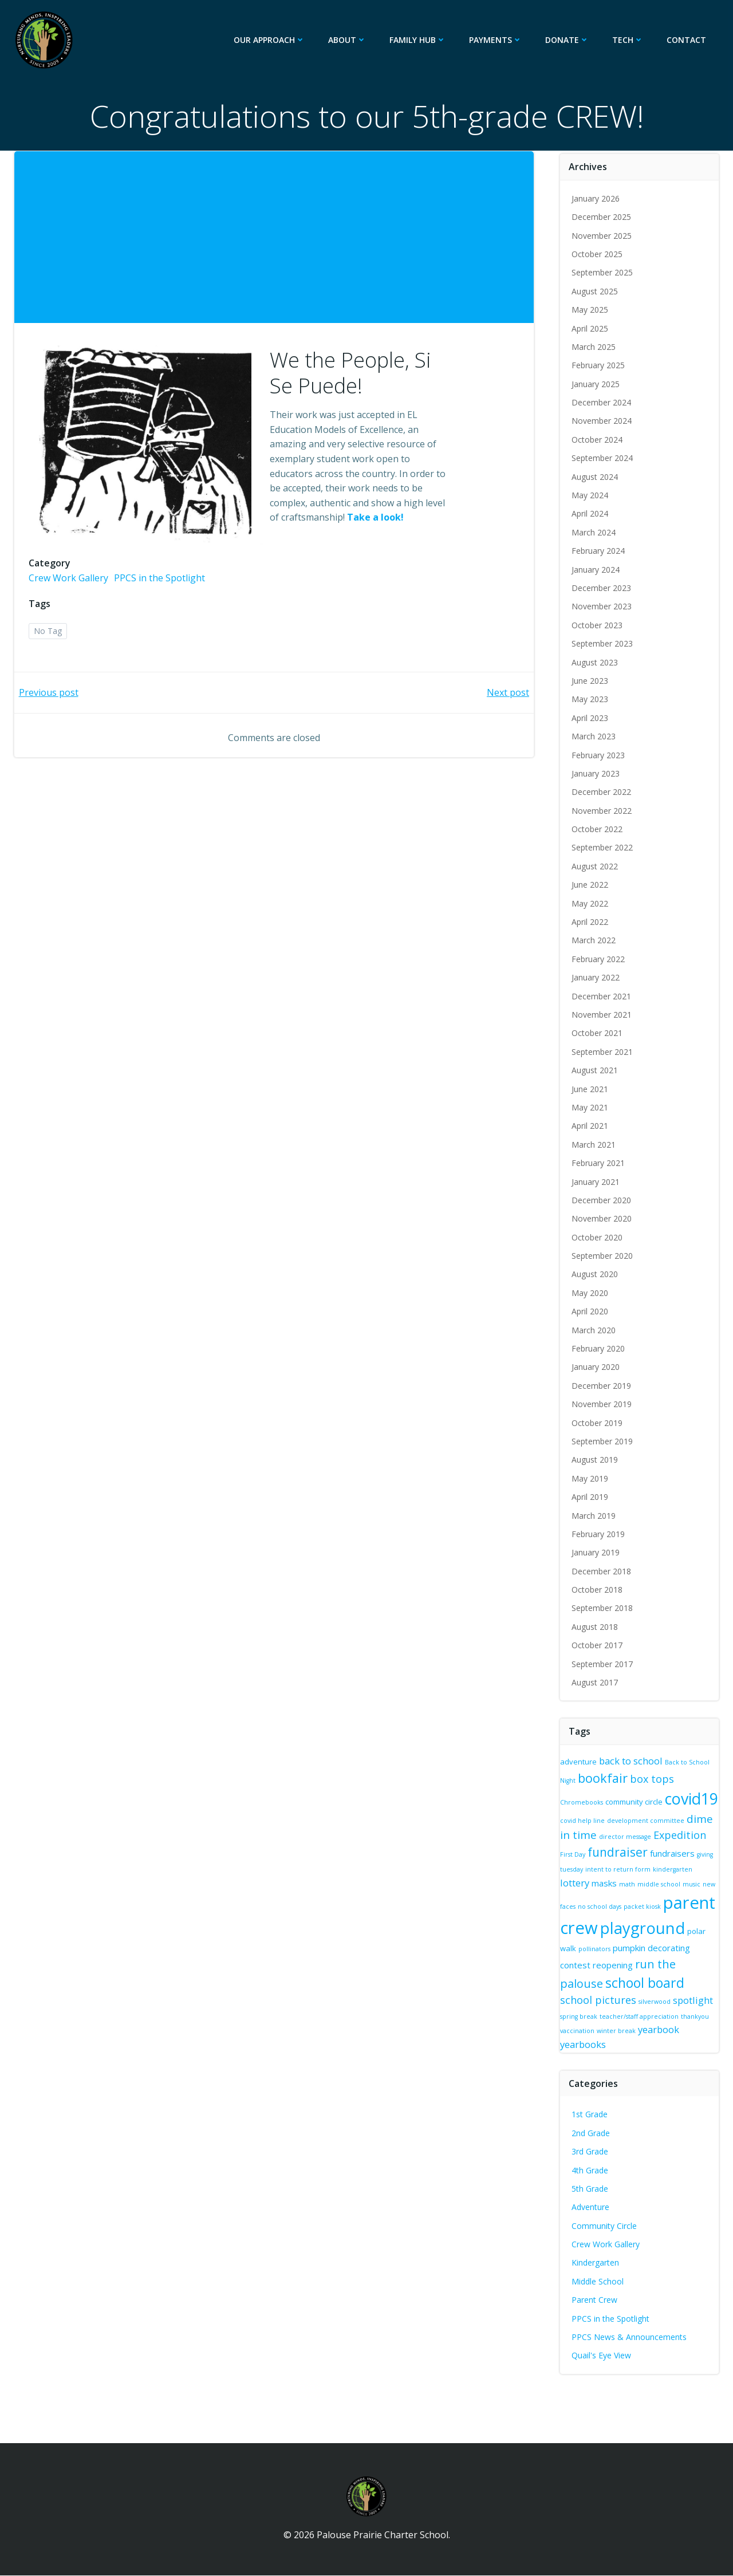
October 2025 (598, 254)
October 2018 (598, 1589)
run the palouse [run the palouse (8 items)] (604, 1977)
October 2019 (598, 1422)
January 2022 (597, 977)
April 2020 (591, 1311)
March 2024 (595, 532)
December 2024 (602, 402)
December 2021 (602, 996)
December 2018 (602, 1571)
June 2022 (591, 884)
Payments (497, 40)
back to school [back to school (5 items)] (632, 1760)
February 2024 (599, 550)
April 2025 (591, 328)
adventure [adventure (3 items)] (579, 1761)
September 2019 (603, 1441)
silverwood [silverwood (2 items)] (695, 1999)
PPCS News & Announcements (630, 2335)
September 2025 (603, 272)
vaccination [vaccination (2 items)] (650, 2029)
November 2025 (603, 235)
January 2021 (597, 1181)
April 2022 (591, 921)
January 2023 (597, 773)
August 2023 (596, 662)
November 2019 (603, 1404)
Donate (569, 40)
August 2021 (596, 1070)
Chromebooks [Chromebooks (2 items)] (582, 1795)
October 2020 (598, 1237)
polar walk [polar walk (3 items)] (666, 1943)
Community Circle (605, 2223)
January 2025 (597, 384)
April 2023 (591, 717)
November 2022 (603, 810)
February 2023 (599, 755)
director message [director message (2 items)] (692, 1835)
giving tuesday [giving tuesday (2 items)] (628, 1868)
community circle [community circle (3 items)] (635, 1795)
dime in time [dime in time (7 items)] (631, 1833)
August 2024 (596, 476)
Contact (688, 40)
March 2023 (595, 736)
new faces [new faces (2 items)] (618, 1897)
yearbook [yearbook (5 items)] (581, 2042)
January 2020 (597, 1366)
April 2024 (591, 513)
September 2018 (603, 1608)
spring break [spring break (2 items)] (622, 2014)
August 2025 (596, 291)
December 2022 (602, 791)
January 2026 (597, 198)
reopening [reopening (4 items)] (693, 1959)
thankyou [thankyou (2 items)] (616, 2029)
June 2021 (591, 1089)
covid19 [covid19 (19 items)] (587, 1813)
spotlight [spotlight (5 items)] (581, 2012)
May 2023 (591, 699)
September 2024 (603, 457)
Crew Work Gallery (71, 590)
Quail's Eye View (602, 2353)
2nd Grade (592, 2130)
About (349, 40)
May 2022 (591, 903)
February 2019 (599, 1534)
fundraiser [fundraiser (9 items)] (674, 1850)
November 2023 (603, 606)
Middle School (599, 2279)
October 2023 (598, 625)
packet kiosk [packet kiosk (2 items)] (699, 1897)
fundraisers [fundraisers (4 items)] (583, 1866)
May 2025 (591, 309)
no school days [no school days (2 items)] (657, 1897)
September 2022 (603, 847)
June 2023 (591, 680)
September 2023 (603, 643)
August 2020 (596, 1274)
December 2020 (602, 1200)
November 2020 (603, 1218)
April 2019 (591, 1496)
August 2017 (596, 1682)
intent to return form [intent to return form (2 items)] (683, 1868)
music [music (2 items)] (592, 1897)
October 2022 (598, 829)
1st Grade (591, 2112)
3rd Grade (591, 2149)
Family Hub (419, 40)
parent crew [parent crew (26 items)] (608, 1915)
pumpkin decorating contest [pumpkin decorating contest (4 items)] (616, 1959)
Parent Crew (595, 2298)
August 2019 (596, 1459)
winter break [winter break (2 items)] (688, 2029)
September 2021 (603, 1051)
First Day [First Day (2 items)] (628, 1853)
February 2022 (599, 959)
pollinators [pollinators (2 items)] (703, 1944)
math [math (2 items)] (670, 1882)
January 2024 (597, 569)
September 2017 (603, 1664)
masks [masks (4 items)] (647, 1881)
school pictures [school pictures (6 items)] (638, 1997)
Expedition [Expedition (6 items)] (587, 1851)
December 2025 (602, 216)
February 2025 (599, 365)
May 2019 (591, 1478)
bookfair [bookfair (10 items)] (604, 1778)
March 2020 (595, 1330)
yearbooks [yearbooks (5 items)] (628, 2042)
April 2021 (591, 1125)
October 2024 (598, 439)
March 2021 (595, 1144)
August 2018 (596, 1626)
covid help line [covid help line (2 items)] (639, 1817)
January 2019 (597, 1552)
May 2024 (591, 495)
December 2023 (602, 587)
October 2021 (598, 1032)
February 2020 (599, 1348)
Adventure (591, 2205)
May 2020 (591, 1292)
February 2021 (599, 1162)
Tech (629, 40)
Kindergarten (596, 2260)
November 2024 (603, 421)
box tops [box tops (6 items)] (653, 1779)
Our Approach (271, 40)
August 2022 (596, 866)
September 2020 (603, 1255)
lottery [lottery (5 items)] (617, 1881)
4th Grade (591, 2168)
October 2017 (598, 1645)
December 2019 (602, 1385)
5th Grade (591, 2186)
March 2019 (595, 1515)
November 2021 (603, 1014)
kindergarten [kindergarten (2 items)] (581, 1882)
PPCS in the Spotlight (162, 590)
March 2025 (595, 346)
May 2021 (591, 1107)
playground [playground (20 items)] (603, 1940)
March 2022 (595, 940)
